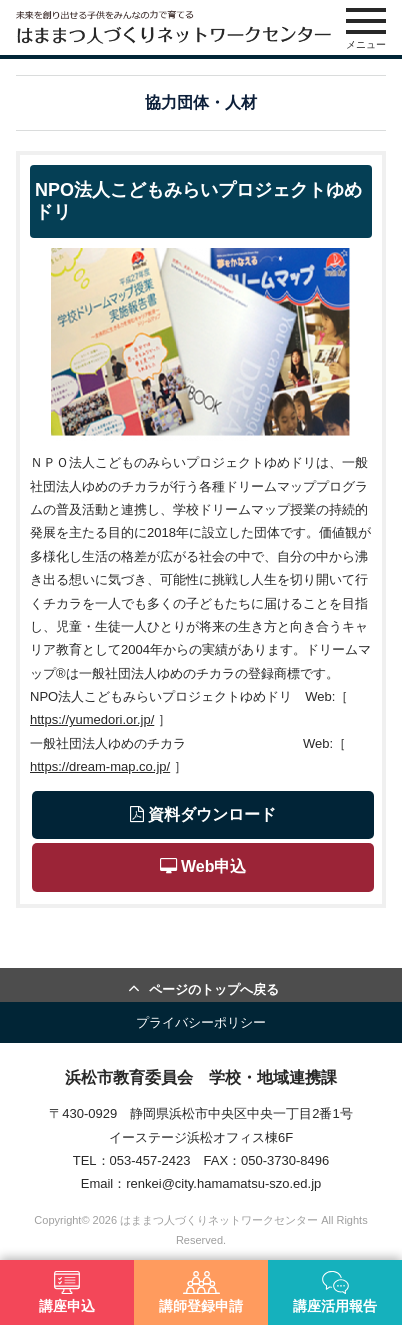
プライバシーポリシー (201, 1022)
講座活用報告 (335, 1292)
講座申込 (67, 1292)
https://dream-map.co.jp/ (100, 766)
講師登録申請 (201, 1292)
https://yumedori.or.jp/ (92, 719)
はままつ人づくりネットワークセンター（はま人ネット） (173, 27)
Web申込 (203, 866)
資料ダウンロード (203, 814)
